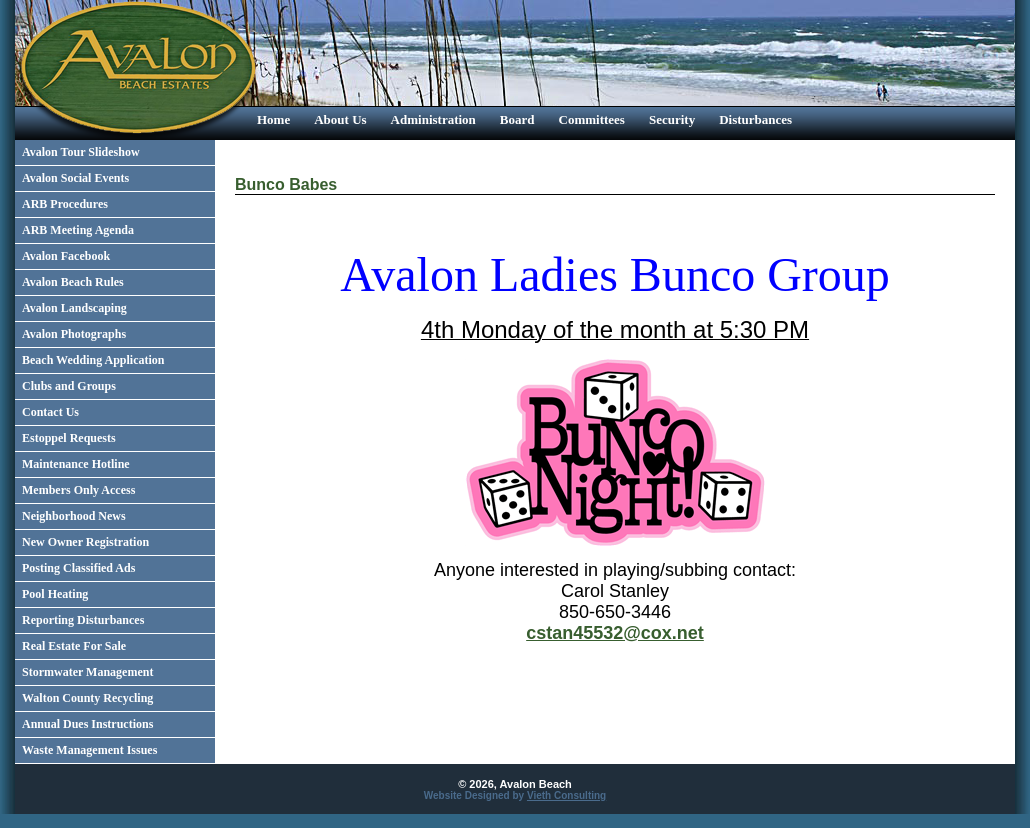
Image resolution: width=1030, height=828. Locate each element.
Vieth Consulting (566, 795)
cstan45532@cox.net (615, 633)
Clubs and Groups (69, 386)
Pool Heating (55, 594)
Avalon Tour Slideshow (81, 152)
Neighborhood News (74, 516)
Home (273, 119)
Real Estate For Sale (74, 646)
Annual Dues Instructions (87, 724)
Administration (433, 119)
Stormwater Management (87, 672)
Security (672, 119)
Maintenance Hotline (76, 464)
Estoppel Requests (69, 438)
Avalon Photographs (74, 334)
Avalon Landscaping (74, 308)
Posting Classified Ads (78, 568)
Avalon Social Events (75, 178)
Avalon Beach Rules (73, 282)
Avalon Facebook (66, 256)
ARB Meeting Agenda (78, 230)
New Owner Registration (85, 542)
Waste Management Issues (89, 750)
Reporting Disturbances (83, 620)
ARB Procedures (65, 204)
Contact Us (50, 412)
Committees (592, 119)
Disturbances (755, 119)
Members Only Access (78, 490)
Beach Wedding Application (93, 360)
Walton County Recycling (87, 698)
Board (517, 119)
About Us (340, 119)
